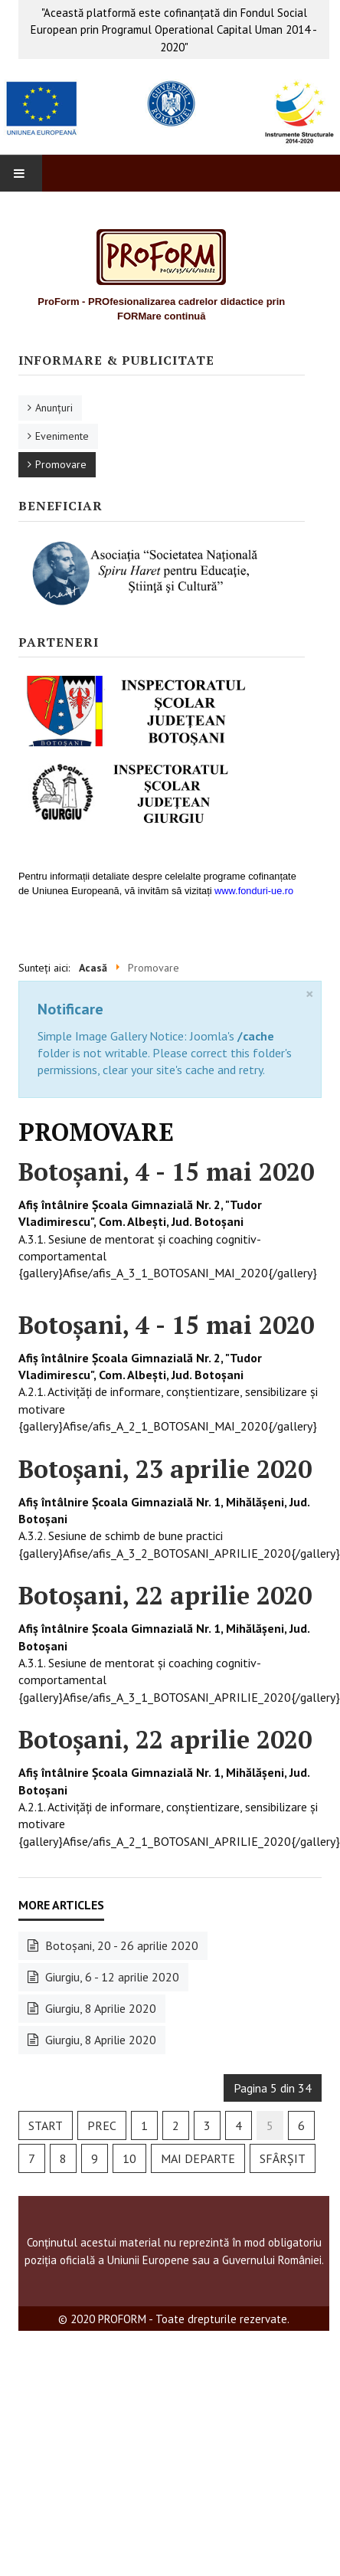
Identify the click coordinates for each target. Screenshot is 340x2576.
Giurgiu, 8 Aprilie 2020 (99, 2008)
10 (129, 2158)
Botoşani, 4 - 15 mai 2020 (166, 1171)
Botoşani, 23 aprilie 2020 (165, 1469)
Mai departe (198, 2158)
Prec (101, 2125)
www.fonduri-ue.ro (253, 890)
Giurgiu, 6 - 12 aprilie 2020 (110, 1976)
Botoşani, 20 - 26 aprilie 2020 (120, 1945)
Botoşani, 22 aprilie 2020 (165, 1595)
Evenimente (62, 436)
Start (45, 2125)
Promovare (61, 464)
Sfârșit (283, 2158)
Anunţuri (54, 408)
